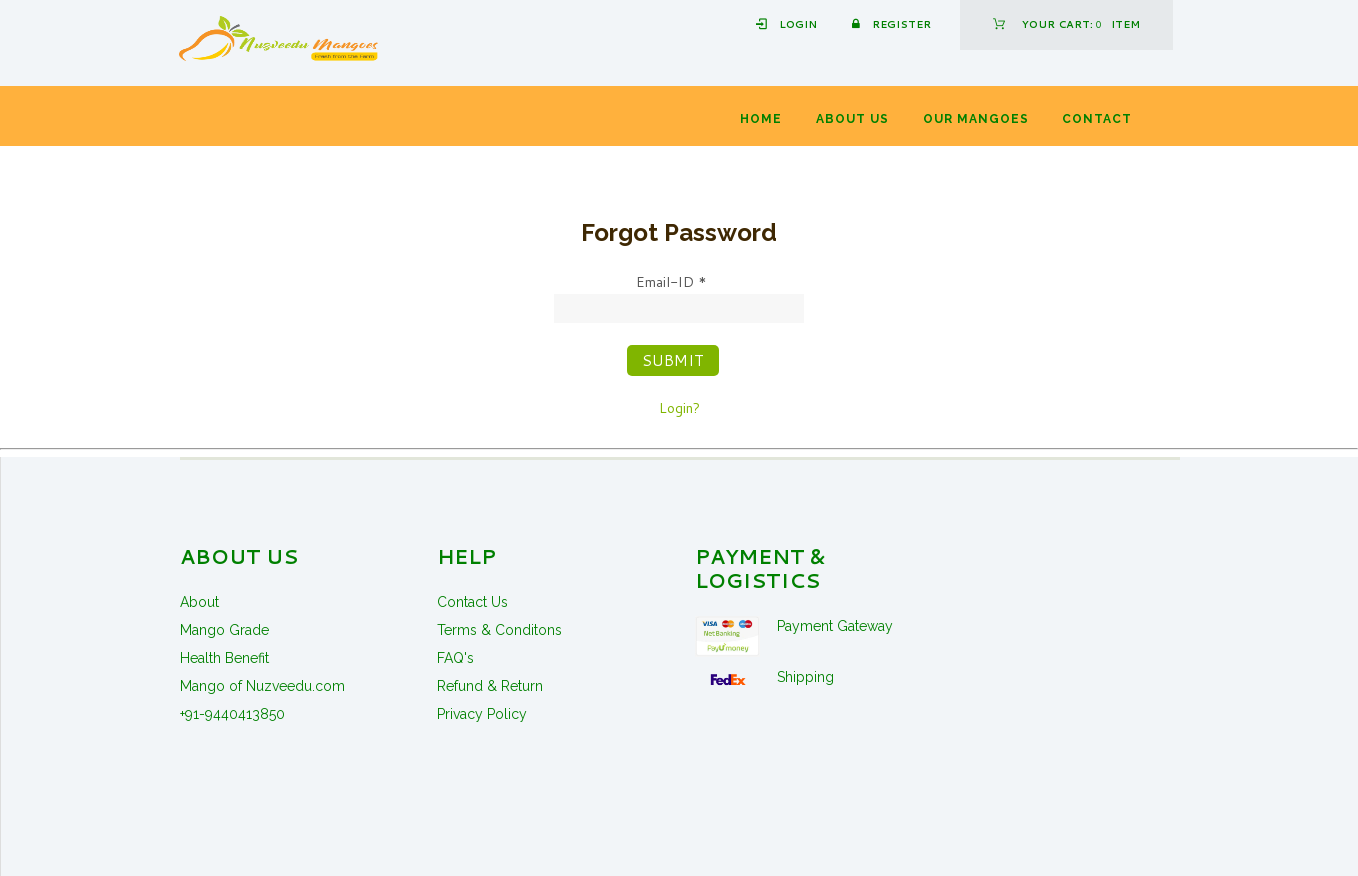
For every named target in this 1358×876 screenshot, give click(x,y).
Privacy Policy (482, 714)
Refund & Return (490, 686)
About (199, 602)
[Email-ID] (679, 308)
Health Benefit (224, 658)
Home (761, 119)
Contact (1097, 119)
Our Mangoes (976, 119)
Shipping (805, 677)
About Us (852, 119)
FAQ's (455, 658)
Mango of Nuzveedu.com (262, 686)
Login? (679, 408)
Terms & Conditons (499, 630)
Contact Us (472, 602)
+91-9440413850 (232, 714)
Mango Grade (224, 630)
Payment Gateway (835, 626)
